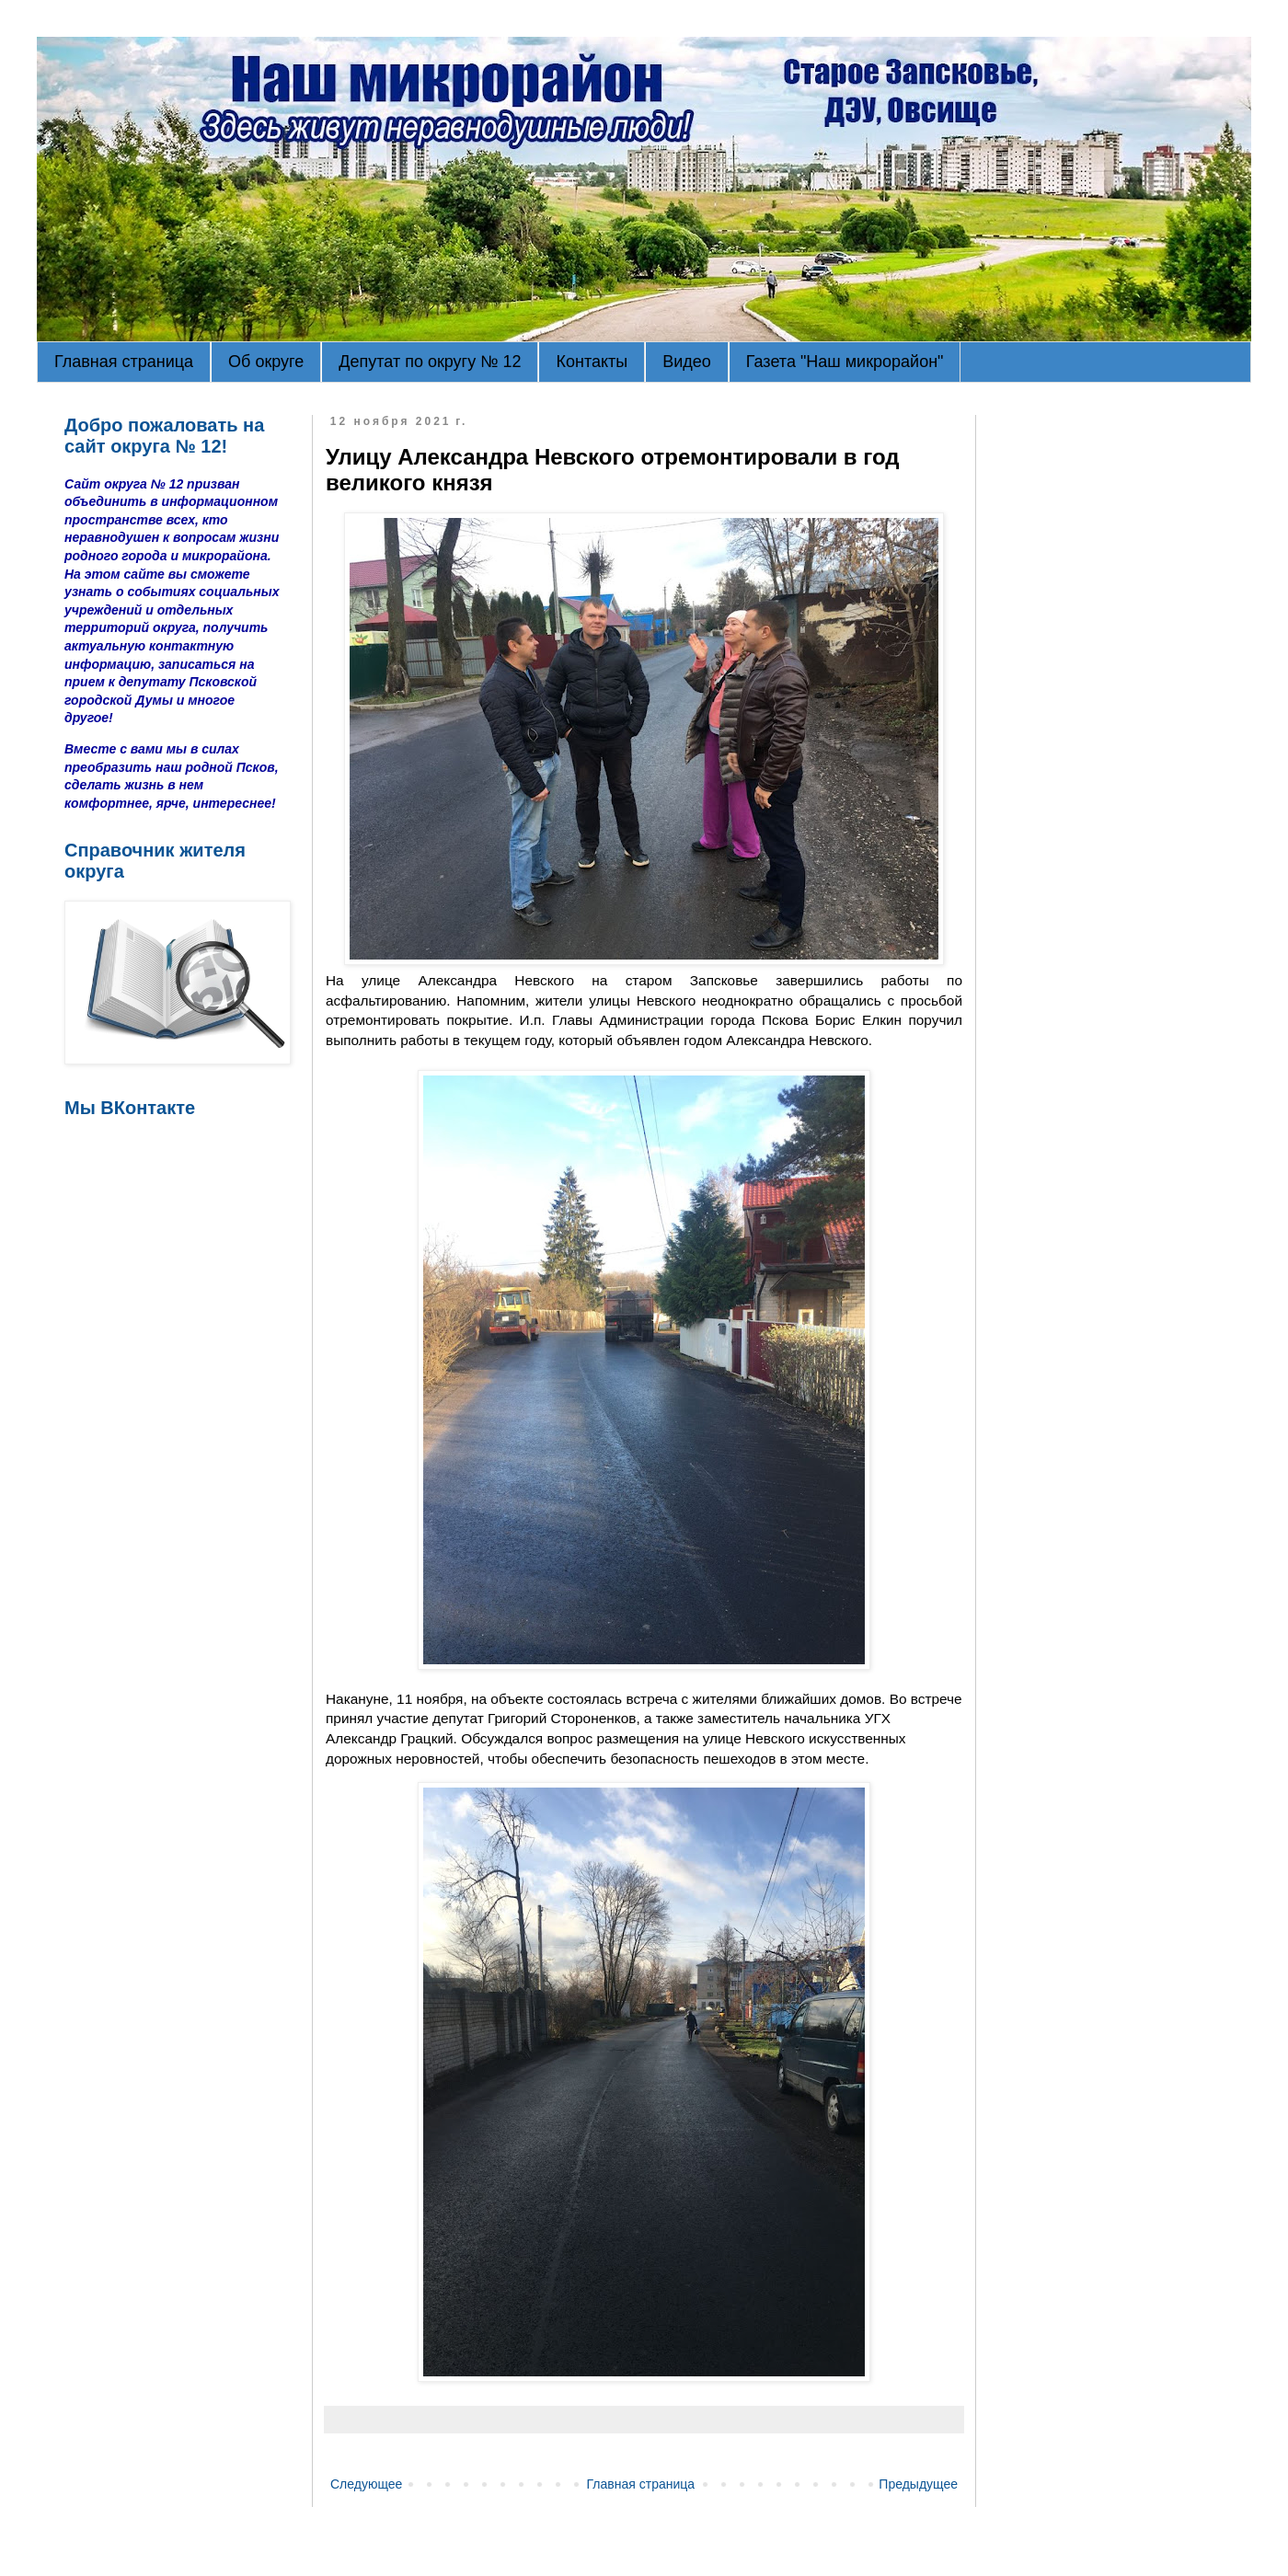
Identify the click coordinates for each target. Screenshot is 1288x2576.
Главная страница (123, 361)
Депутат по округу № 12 (430, 361)
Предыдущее (918, 2484)
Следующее (366, 2484)
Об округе (266, 361)
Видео (686, 361)
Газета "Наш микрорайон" (845, 361)
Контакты (591, 361)
